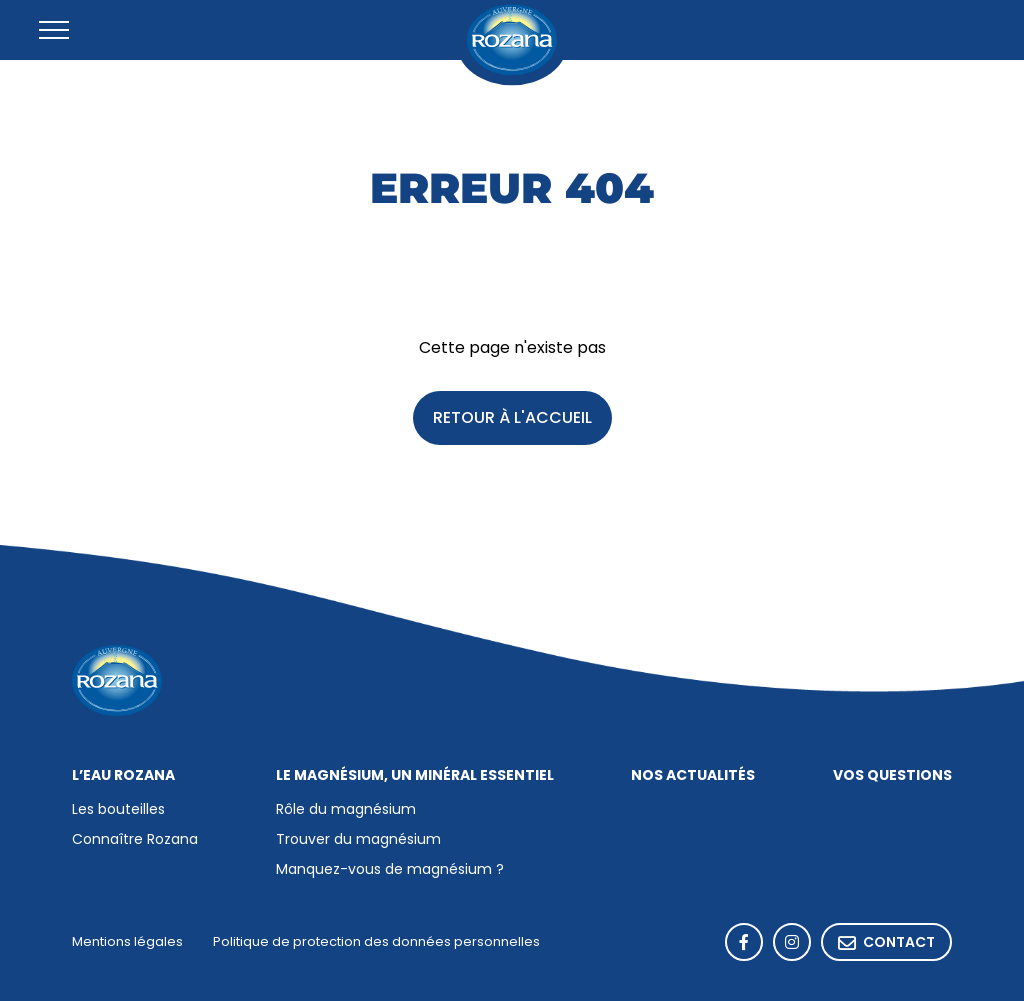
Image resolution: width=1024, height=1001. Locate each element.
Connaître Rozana (135, 840)
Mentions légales (127, 942)
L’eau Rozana (123, 776)
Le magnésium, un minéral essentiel (415, 776)
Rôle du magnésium (346, 810)
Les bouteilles (118, 810)
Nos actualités (693, 776)
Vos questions (892, 776)
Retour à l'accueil (512, 419)
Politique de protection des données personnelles (376, 942)
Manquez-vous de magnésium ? (390, 870)
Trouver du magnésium (358, 840)
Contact (887, 943)
